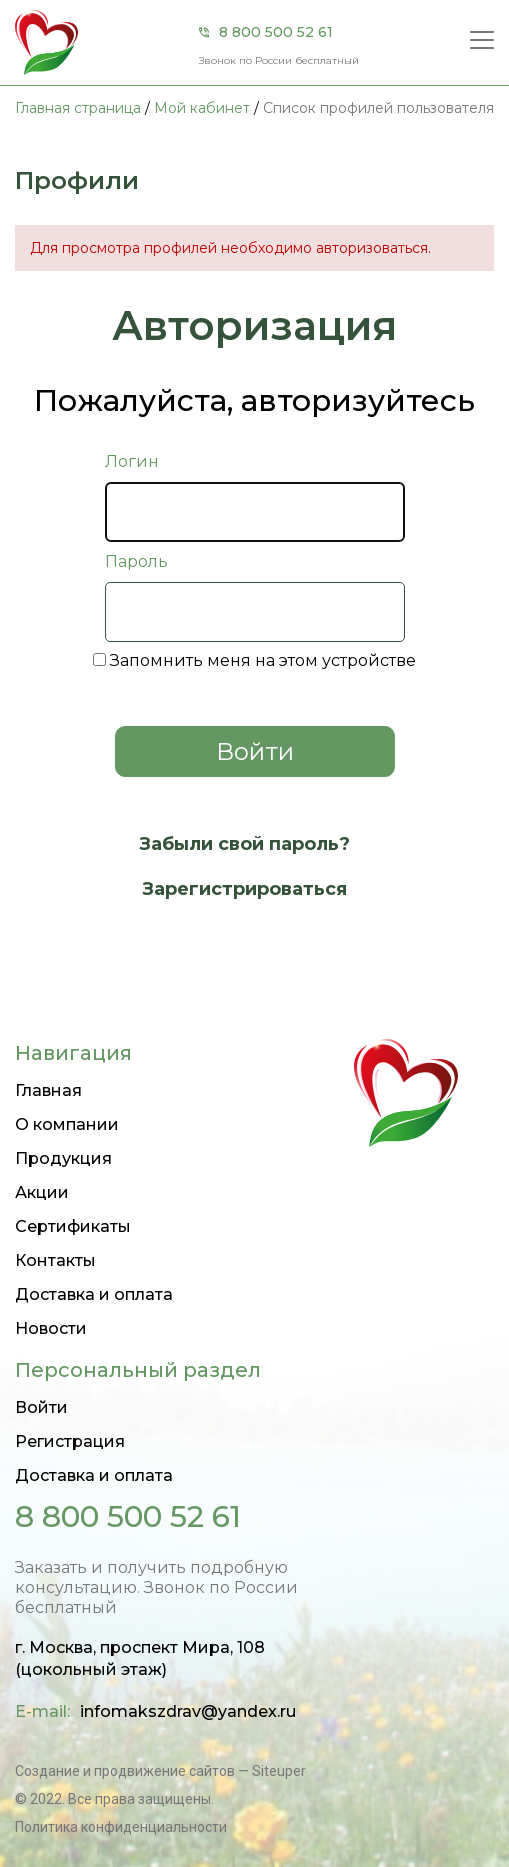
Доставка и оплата (94, 1294)
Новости (51, 1328)
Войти (41, 1407)
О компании (67, 1124)
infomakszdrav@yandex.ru (188, 1711)
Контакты (55, 1260)
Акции (42, 1192)
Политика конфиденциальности (121, 1827)
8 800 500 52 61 (276, 32)
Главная (48, 1090)
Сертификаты (73, 1226)
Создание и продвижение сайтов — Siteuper (160, 1771)
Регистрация (70, 1441)
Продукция (63, 1158)
